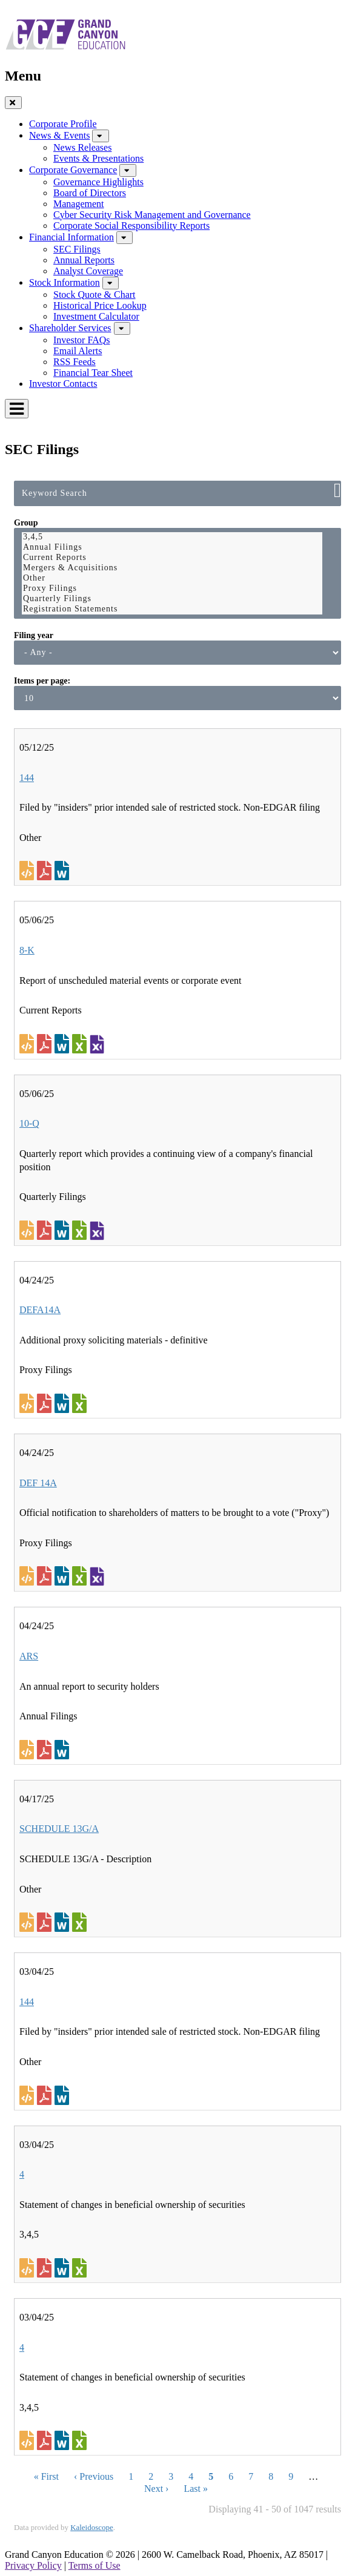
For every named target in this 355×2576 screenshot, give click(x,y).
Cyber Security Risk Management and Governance (152, 214)
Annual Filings (172, 547)
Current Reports (172, 558)
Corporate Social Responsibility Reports (131, 225)
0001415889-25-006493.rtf (63, 2268)
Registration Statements (172, 609)
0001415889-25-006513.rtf (63, 2440)
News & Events (59, 135)
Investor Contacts (63, 383)
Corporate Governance (73, 170)
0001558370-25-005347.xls (81, 1403)
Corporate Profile (63, 124)
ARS (28, 1656)
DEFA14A (40, 1310)
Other (172, 578)
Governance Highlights (98, 182)
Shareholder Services (70, 328)
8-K (27, 950)
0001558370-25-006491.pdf (46, 1043)
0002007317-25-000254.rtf (63, 2095)
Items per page (40, 680)
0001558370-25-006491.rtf (63, 1043)
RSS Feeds (74, 362)
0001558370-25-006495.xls (81, 1230)
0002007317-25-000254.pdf (46, 2095)
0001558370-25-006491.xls (81, 1043)
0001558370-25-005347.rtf (63, 1403)
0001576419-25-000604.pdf (46, 1922)
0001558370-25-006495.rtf (63, 1230)
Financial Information (71, 237)
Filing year (33, 635)
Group (26, 522)
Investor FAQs (81, 340)
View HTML (28, 870)
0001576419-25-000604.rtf (63, 1922)
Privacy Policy (33, 2565)
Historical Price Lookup (100, 305)
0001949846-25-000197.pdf (46, 870)
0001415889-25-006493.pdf (46, 2268)
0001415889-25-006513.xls (81, 2440)
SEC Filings (77, 249)
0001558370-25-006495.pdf (46, 1230)
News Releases (82, 147)
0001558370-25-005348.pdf (46, 1749)
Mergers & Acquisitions (172, 568)
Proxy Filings (172, 589)
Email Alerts (77, 351)
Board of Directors (89, 193)
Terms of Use (94, 2565)
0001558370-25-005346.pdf (46, 1576)
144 (26, 777)
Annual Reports (83, 260)
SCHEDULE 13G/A (59, 1828)
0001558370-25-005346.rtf (63, 1576)
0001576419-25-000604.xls (81, 1922)
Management (78, 204)
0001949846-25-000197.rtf (63, 870)
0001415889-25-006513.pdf (46, 2440)
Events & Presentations (98, 158)
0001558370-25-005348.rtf (63, 1749)
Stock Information (64, 282)
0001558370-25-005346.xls (81, 1576)
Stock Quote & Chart (94, 294)
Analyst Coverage (88, 271)
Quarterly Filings (172, 599)
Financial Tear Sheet (93, 372)
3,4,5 (172, 537)
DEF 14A (38, 1483)
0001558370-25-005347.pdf (46, 1403)
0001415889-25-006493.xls (81, 2268)
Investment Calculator (96, 316)
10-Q (29, 1123)
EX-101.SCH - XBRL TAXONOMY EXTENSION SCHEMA (97, 1044)
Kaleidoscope (91, 2527)
